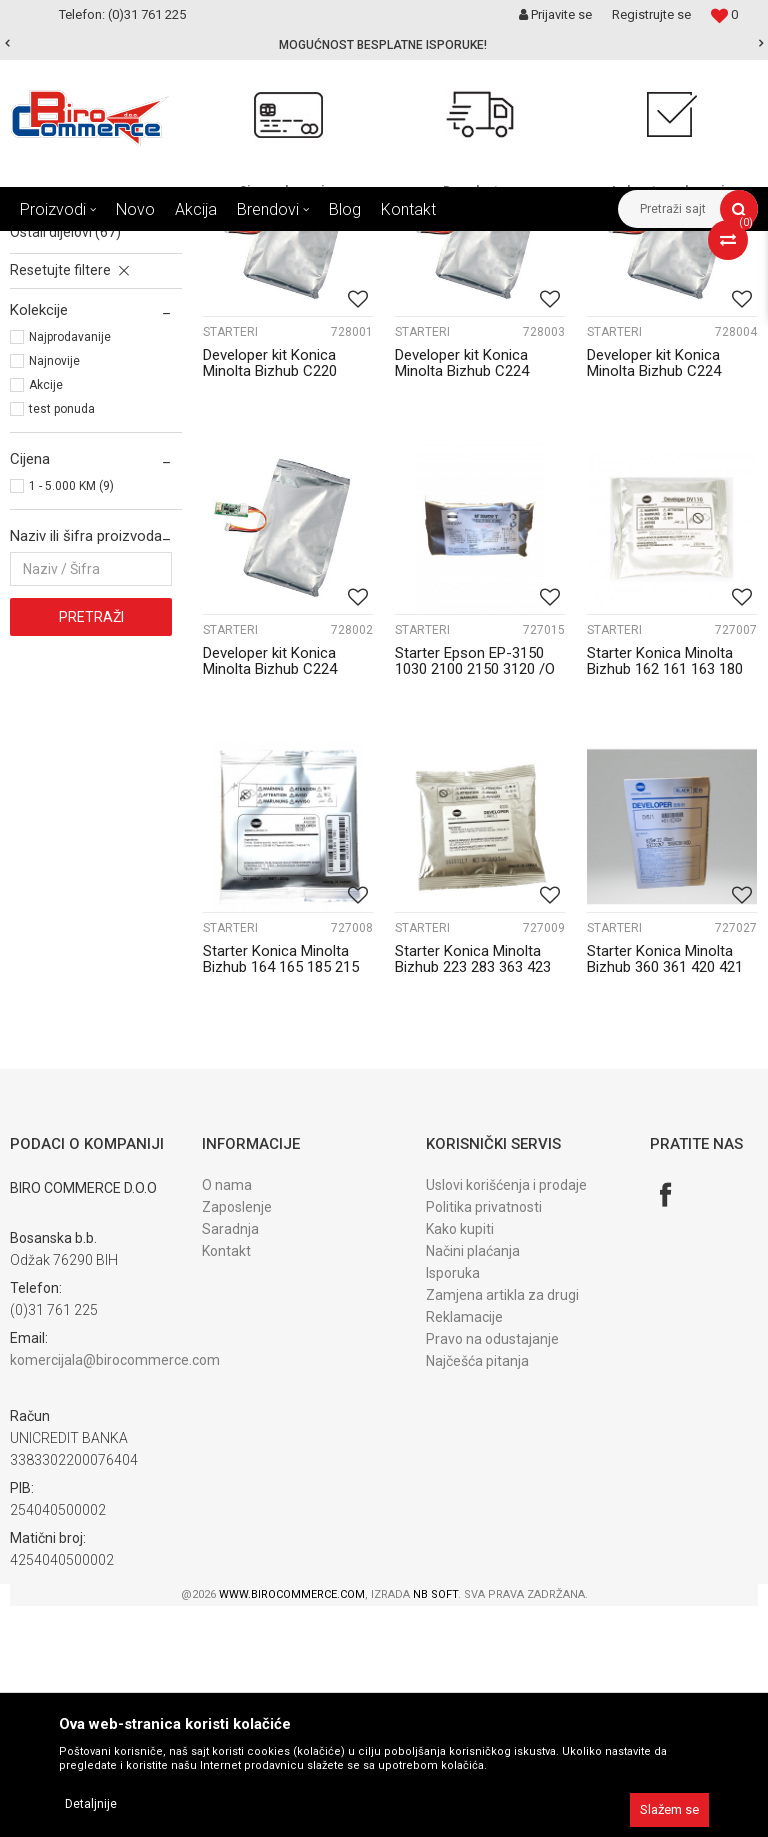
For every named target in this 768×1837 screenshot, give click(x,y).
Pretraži (91, 848)
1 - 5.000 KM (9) (71, 717)
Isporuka (453, 1504)
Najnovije (54, 592)
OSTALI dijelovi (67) (65, 463)
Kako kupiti (460, 1460)
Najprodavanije (70, 568)
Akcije (46, 616)
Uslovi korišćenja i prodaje (506, 1416)
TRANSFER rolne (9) (65, 397)
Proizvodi (138, 246)
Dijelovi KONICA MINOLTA (426, 246)
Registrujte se (651, 14)
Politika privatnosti (484, 1438)
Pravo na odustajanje (492, 1570)
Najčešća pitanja (477, 1592)
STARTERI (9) (44, 353)
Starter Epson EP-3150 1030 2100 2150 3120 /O (475, 892)
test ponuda (62, 640)
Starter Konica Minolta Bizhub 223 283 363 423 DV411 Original (473, 1198)
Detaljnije (91, 1804)
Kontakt (226, 1482)
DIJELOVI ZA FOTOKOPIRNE (260, 246)
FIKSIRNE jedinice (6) (70, 419)
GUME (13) (43, 441)
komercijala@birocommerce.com (115, 1591)
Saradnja (230, 1460)
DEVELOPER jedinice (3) (78, 331)
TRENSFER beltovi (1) (70, 375)
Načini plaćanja (473, 1482)
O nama (227, 1416)
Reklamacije (464, 1548)
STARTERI (230, 563)
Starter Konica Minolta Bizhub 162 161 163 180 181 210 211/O (665, 900)
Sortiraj (483, 283)
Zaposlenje (237, 1438)
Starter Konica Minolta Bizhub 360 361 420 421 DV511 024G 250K (665, 1198)
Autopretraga (398, 283)
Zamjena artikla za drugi (502, 1526)
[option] (384, 45)
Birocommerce (51, 246)
